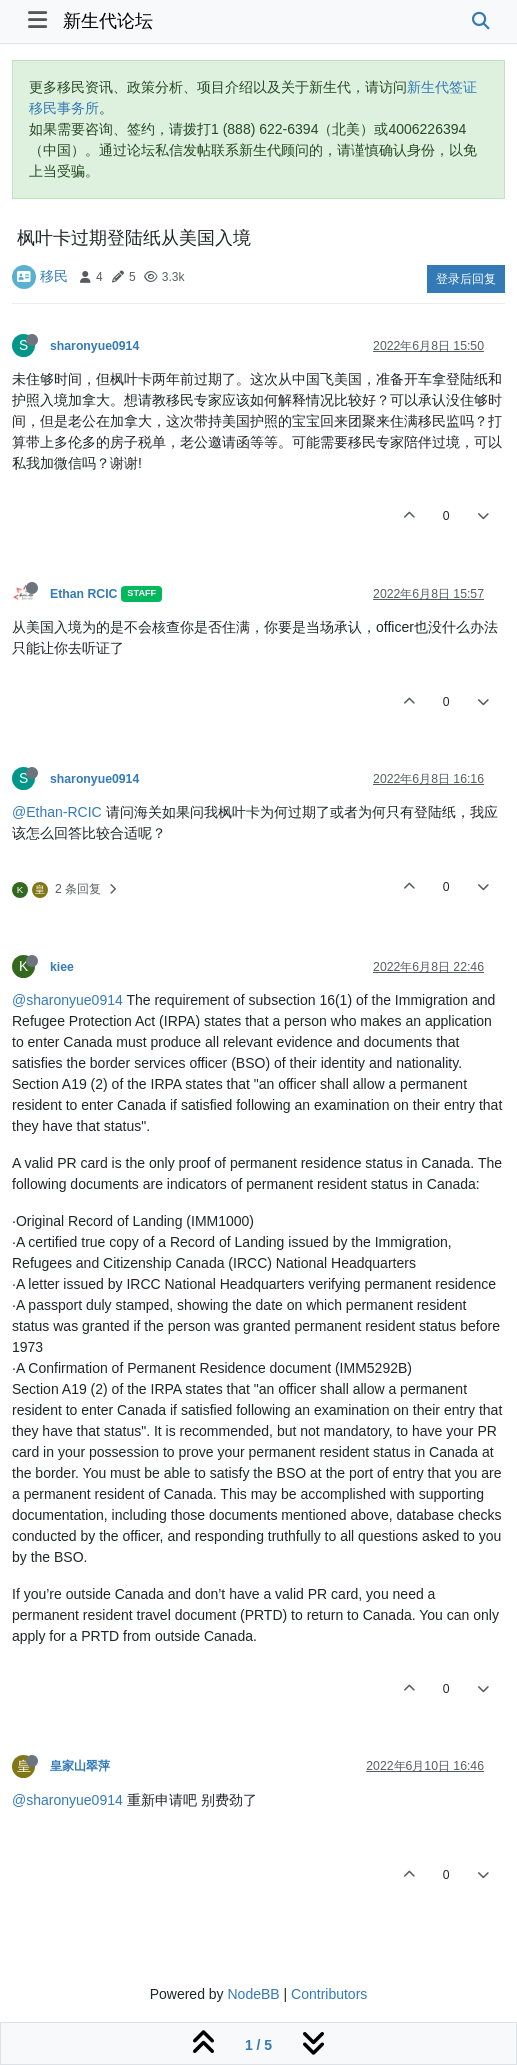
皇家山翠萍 (80, 1766)
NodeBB (253, 1994)
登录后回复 (466, 279)
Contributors (329, 1994)
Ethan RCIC (83, 594)
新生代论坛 (108, 21)
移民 (54, 276)
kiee (62, 967)
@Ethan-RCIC (57, 812)
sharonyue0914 (94, 346)
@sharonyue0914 (67, 1000)
